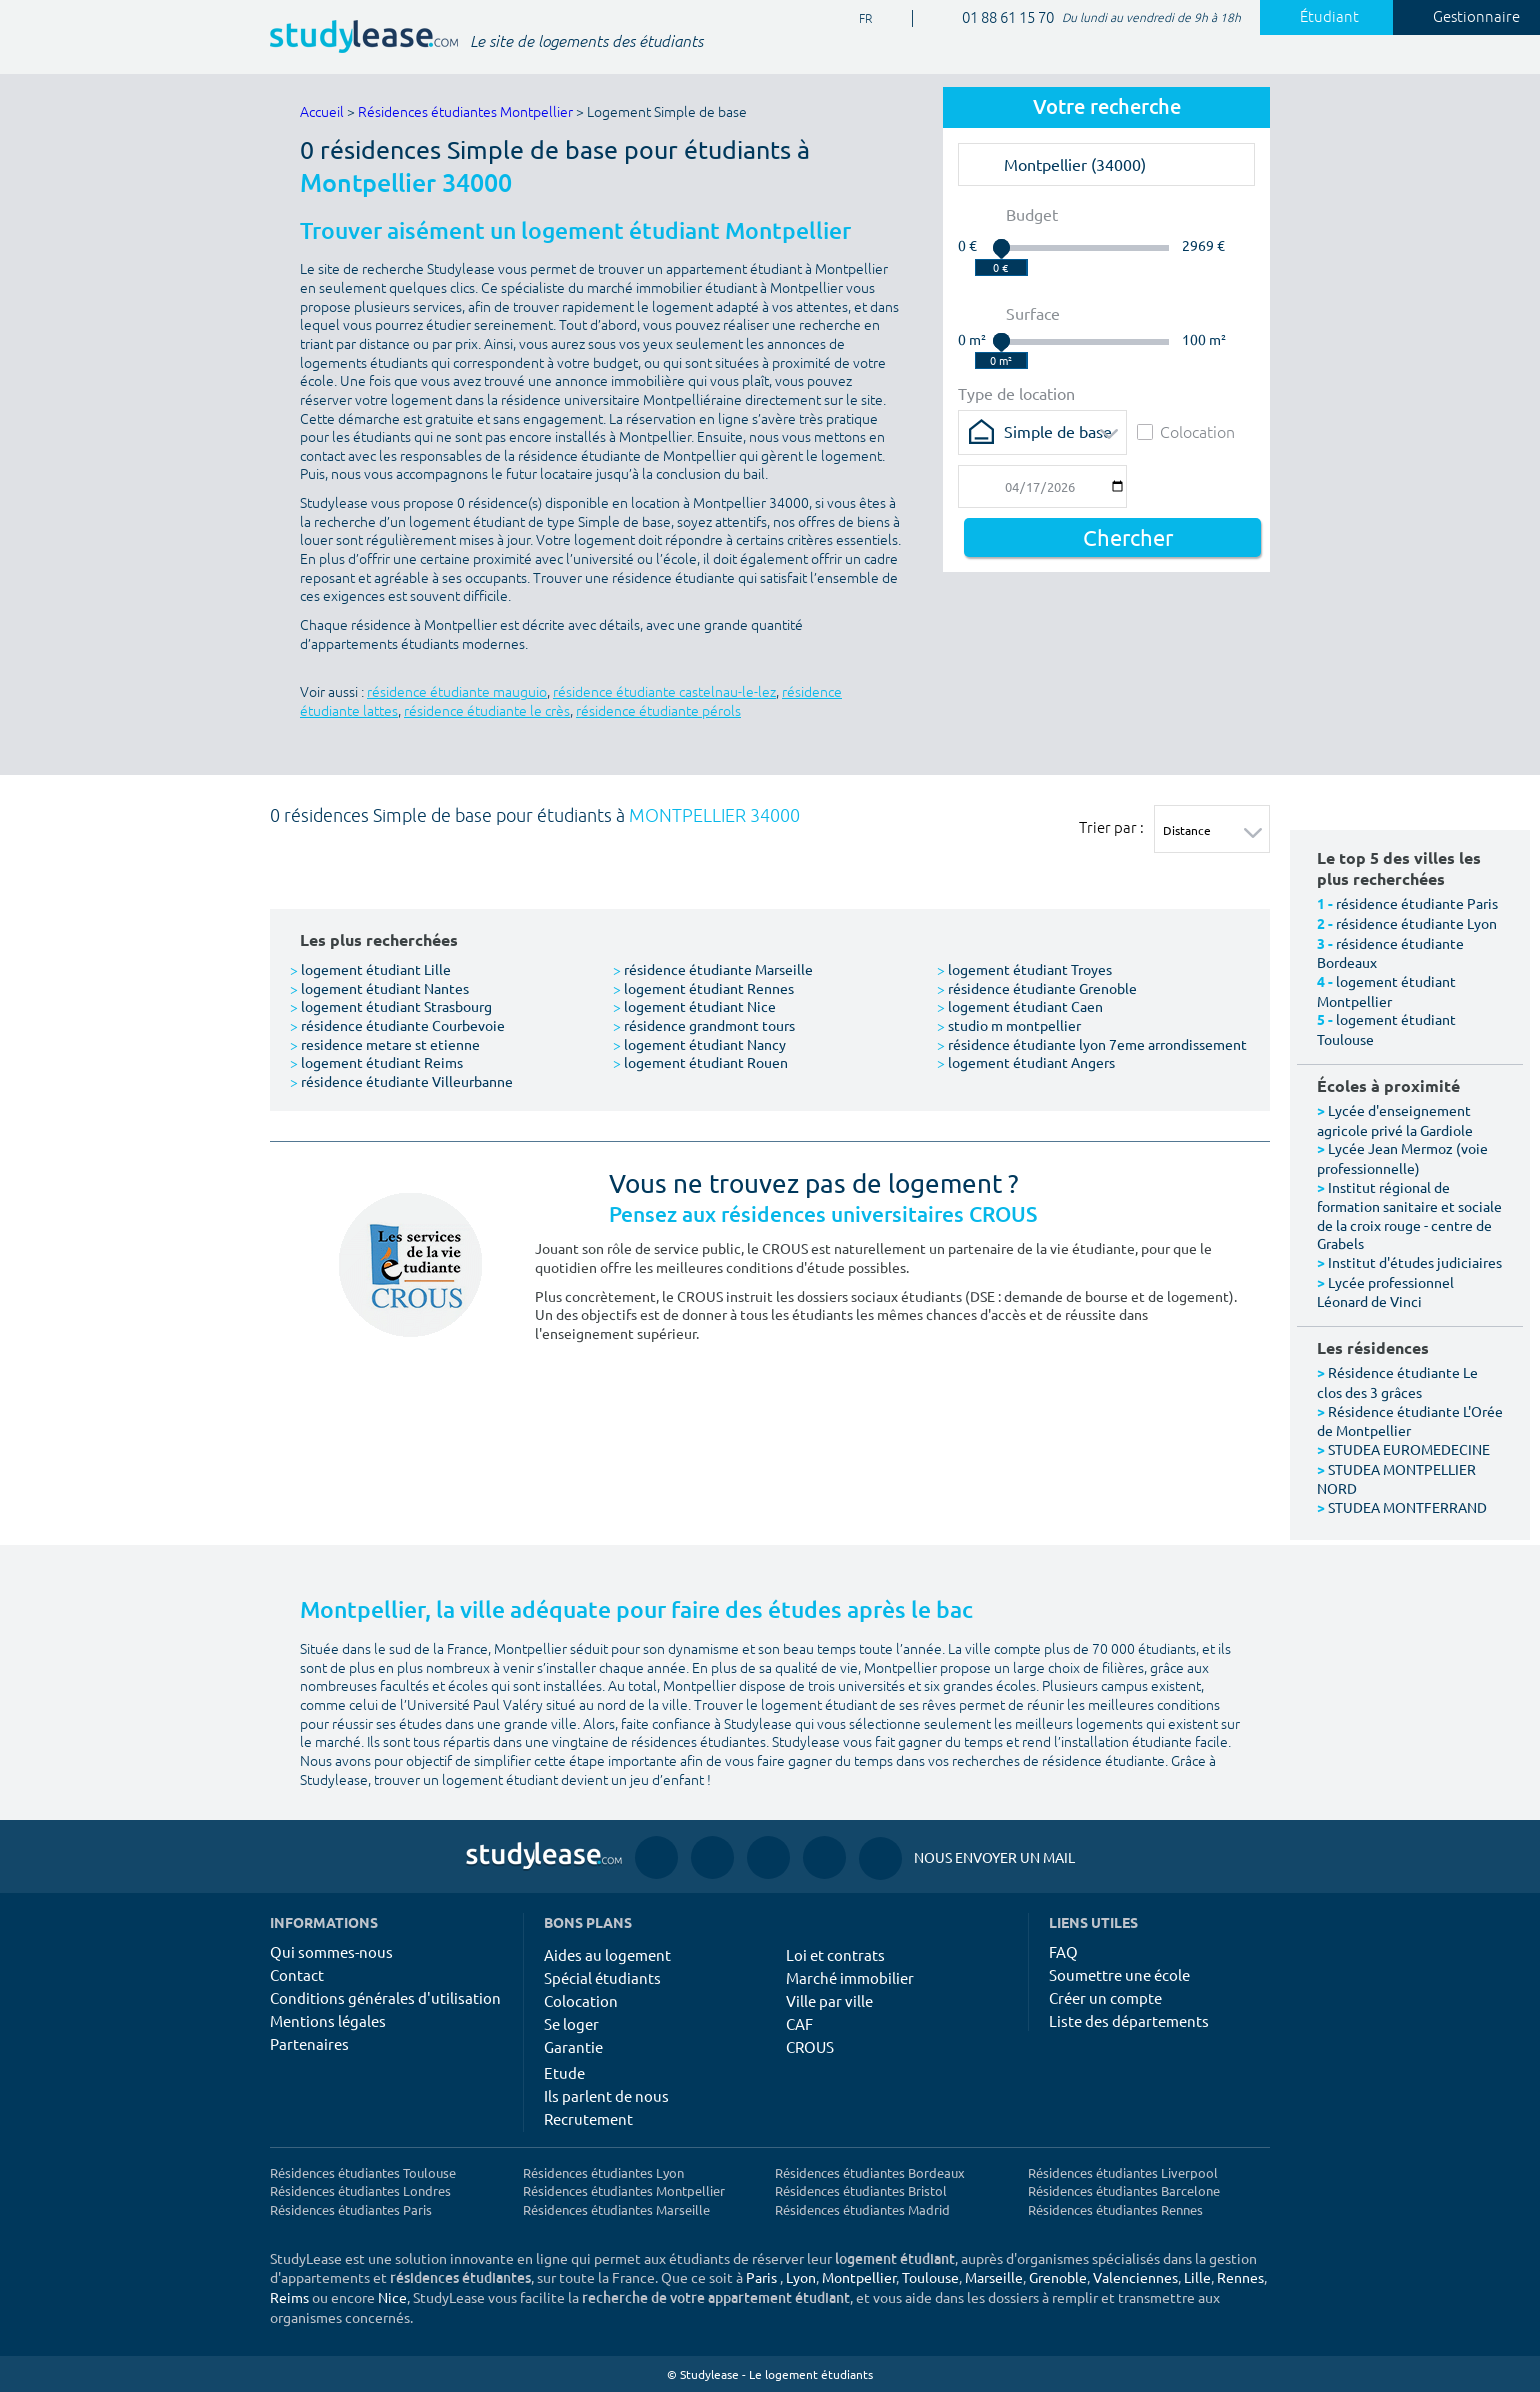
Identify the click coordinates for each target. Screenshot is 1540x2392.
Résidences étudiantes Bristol (861, 2190)
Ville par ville (829, 2000)
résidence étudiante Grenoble (1037, 988)
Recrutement (588, 2118)
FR (858, 19)
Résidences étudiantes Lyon (603, 2172)
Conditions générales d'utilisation (385, 1997)
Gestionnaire (1465, 17)
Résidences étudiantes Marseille (616, 2209)
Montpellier (859, 2277)
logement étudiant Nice (694, 1006)
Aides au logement (607, 1954)
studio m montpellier (1009, 1025)
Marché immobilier (850, 1977)
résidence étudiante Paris (1417, 903)
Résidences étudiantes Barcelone (1124, 2190)
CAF (799, 2023)
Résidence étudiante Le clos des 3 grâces (1397, 1382)
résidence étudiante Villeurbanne (401, 1081)
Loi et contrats (835, 1954)
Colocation (1186, 431)
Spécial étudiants (602, 1977)
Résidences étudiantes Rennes (1115, 2209)
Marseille (994, 2277)
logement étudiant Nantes (379, 988)
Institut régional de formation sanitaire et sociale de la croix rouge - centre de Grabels (1409, 1215)
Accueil (322, 112)
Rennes (1240, 2277)
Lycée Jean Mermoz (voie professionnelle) (1402, 1158)
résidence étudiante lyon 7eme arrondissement (1092, 1044)
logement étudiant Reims (376, 1062)
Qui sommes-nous (331, 1951)
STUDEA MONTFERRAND (1407, 1507)
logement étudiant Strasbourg (391, 1006)
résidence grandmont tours (704, 1025)
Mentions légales (328, 2020)
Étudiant (1318, 17)
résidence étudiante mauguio (457, 692)
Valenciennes (1135, 2277)
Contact (297, 1974)
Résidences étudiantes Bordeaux (870, 2172)
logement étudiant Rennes (703, 988)
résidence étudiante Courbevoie (397, 1025)
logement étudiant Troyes (1024, 969)
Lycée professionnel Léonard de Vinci (1385, 1292)
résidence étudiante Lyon (1416, 923)
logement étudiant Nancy (699, 1044)
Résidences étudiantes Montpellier (465, 112)
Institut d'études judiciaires (1415, 1262)
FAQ (1063, 1951)
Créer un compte (1105, 1997)
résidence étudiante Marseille (713, 969)
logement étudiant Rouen (700, 1062)
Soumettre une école (1119, 1974)
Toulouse (930, 2277)
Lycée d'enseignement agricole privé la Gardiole (1395, 1120)
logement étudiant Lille (370, 969)
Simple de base (1058, 431)
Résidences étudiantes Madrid (862, 2209)
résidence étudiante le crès (487, 711)
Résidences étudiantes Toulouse (363, 2172)
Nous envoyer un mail (967, 1857)
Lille (1197, 2277)
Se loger (571, 2023)
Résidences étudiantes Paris (351, 2209)
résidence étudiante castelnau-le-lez (664, 692)
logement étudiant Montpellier (1386, 991)
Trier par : (1111, 827)
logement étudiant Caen (1020, 1006)
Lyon (801, 2277)
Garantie (573, 2046)
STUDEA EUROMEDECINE (1409, 1449)
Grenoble (1058, 2277)
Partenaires (309, 2043)
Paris (761, 2277)
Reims (289, 2297)
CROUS (810, 2046)
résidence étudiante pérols (658, 711)
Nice (392, 2297)
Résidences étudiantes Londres (360, 2190)
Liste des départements (1129, 2020)
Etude (564, 2072)
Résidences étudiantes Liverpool (1123, 2172)
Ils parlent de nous (606, 2095)
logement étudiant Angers (1026, 1062)
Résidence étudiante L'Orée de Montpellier (1410, 1421)
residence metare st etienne (385, 1044)
